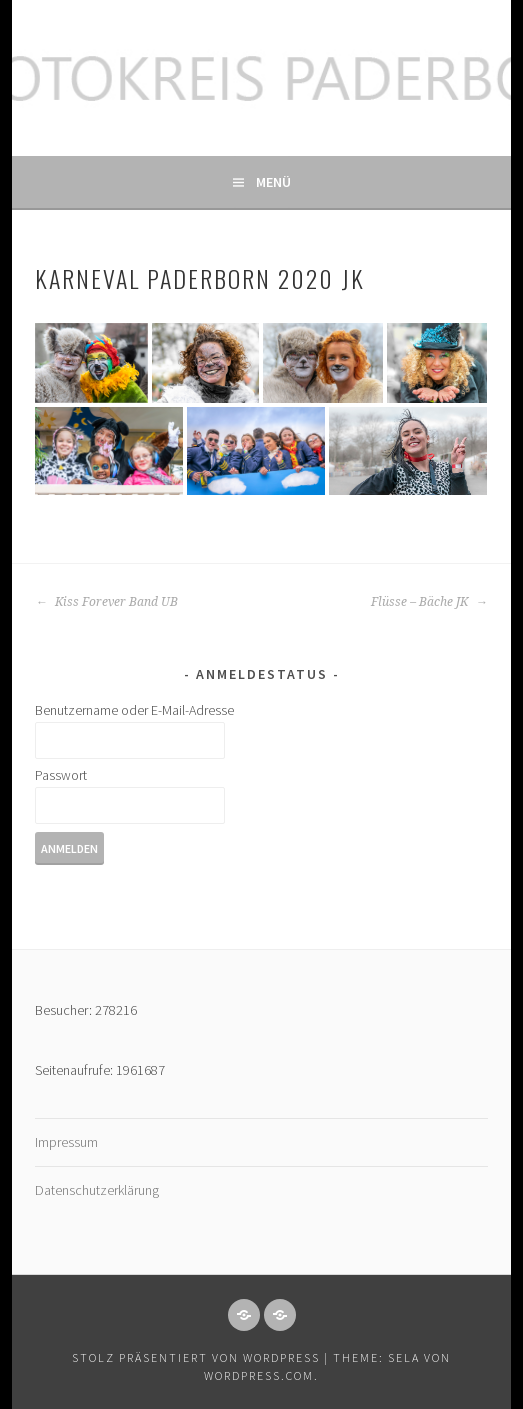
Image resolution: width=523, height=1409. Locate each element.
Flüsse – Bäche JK (429, 602)
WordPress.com (259, 1375)
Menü (273, 182)
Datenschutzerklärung (97, 1190)
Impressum (66, 1142)
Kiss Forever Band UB (106, 602)
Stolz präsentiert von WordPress (196, 1357)
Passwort (61, 775)
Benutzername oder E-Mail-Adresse (134, 710)
